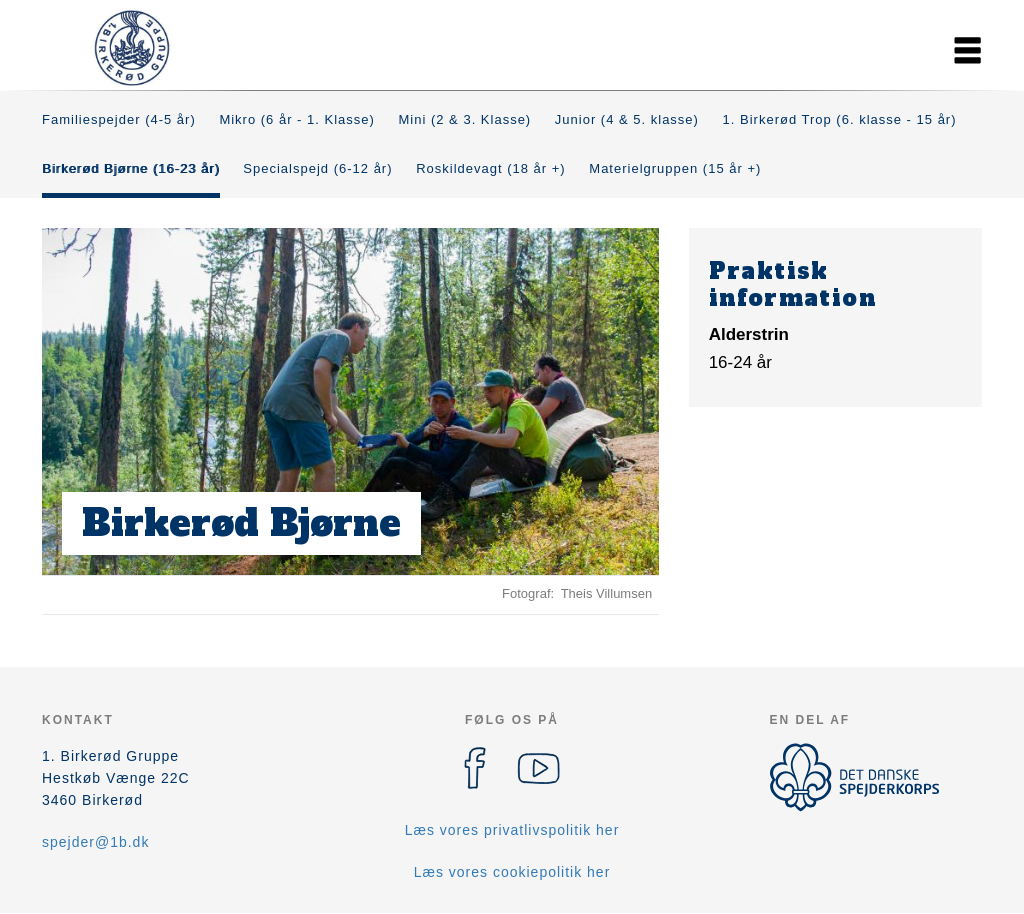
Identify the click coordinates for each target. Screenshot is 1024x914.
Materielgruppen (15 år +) (675, 168)
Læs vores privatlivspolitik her (512, 830)
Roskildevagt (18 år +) (491, 168)
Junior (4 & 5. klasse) (627, 119)
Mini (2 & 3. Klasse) (465, 119)
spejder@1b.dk (95, 842)
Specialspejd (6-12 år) (317, 168)
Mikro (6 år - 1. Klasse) (296, 119)
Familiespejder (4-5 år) (119, 119)
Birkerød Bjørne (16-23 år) (131, 168)
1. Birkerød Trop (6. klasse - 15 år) (840, 119)
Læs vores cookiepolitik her (512, 872)
